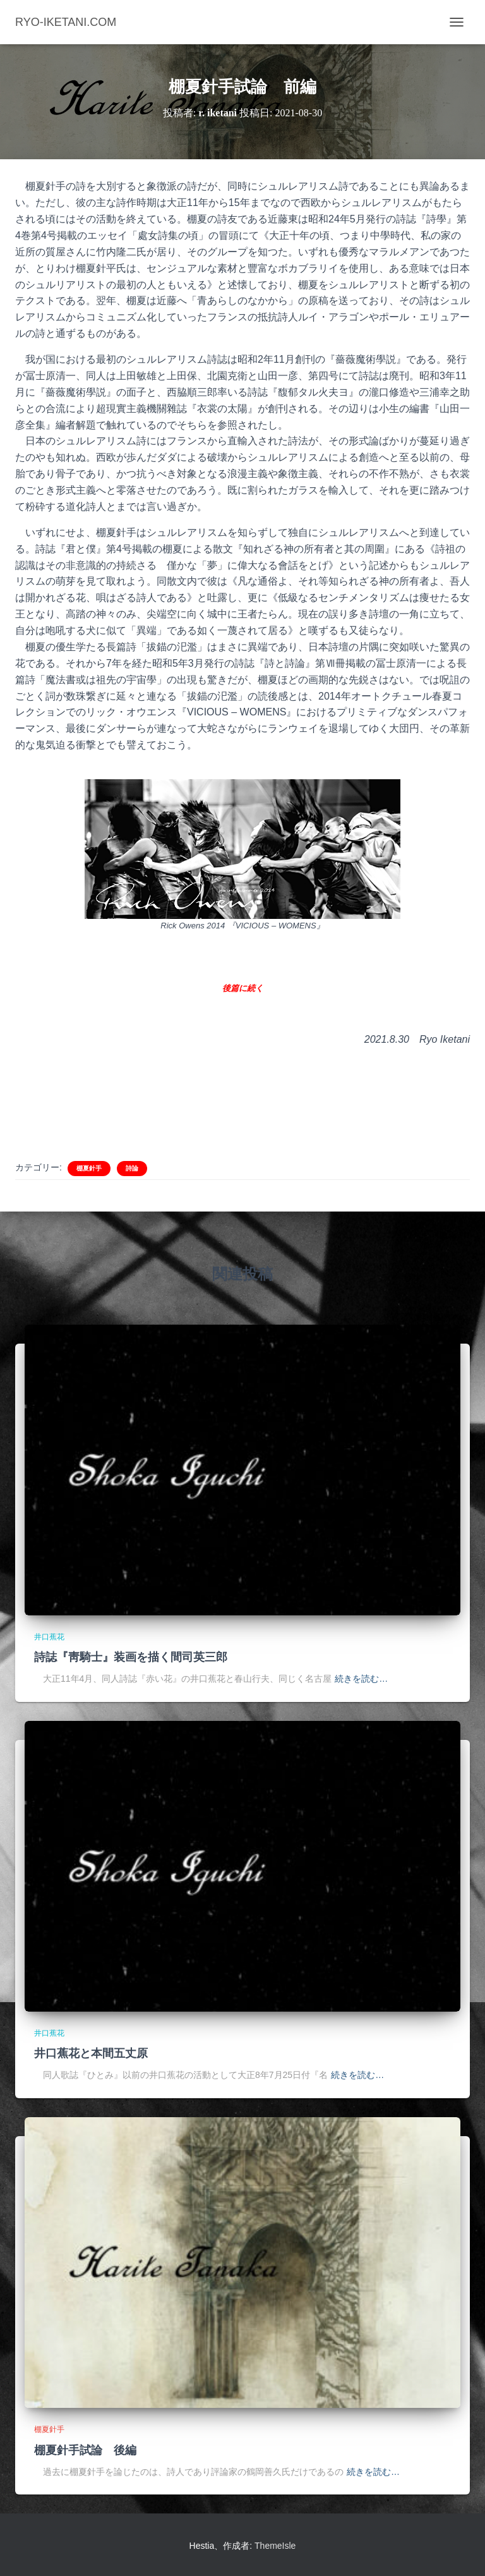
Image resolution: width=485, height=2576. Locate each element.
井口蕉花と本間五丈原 (91, 2053)
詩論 (132, 1168)
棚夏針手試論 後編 (85, 2450)
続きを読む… (361, 1679)
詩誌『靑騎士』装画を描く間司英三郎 (130, 1657)
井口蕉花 (49, 1636)
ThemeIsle (275, 2546)
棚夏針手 (89, 1168)
